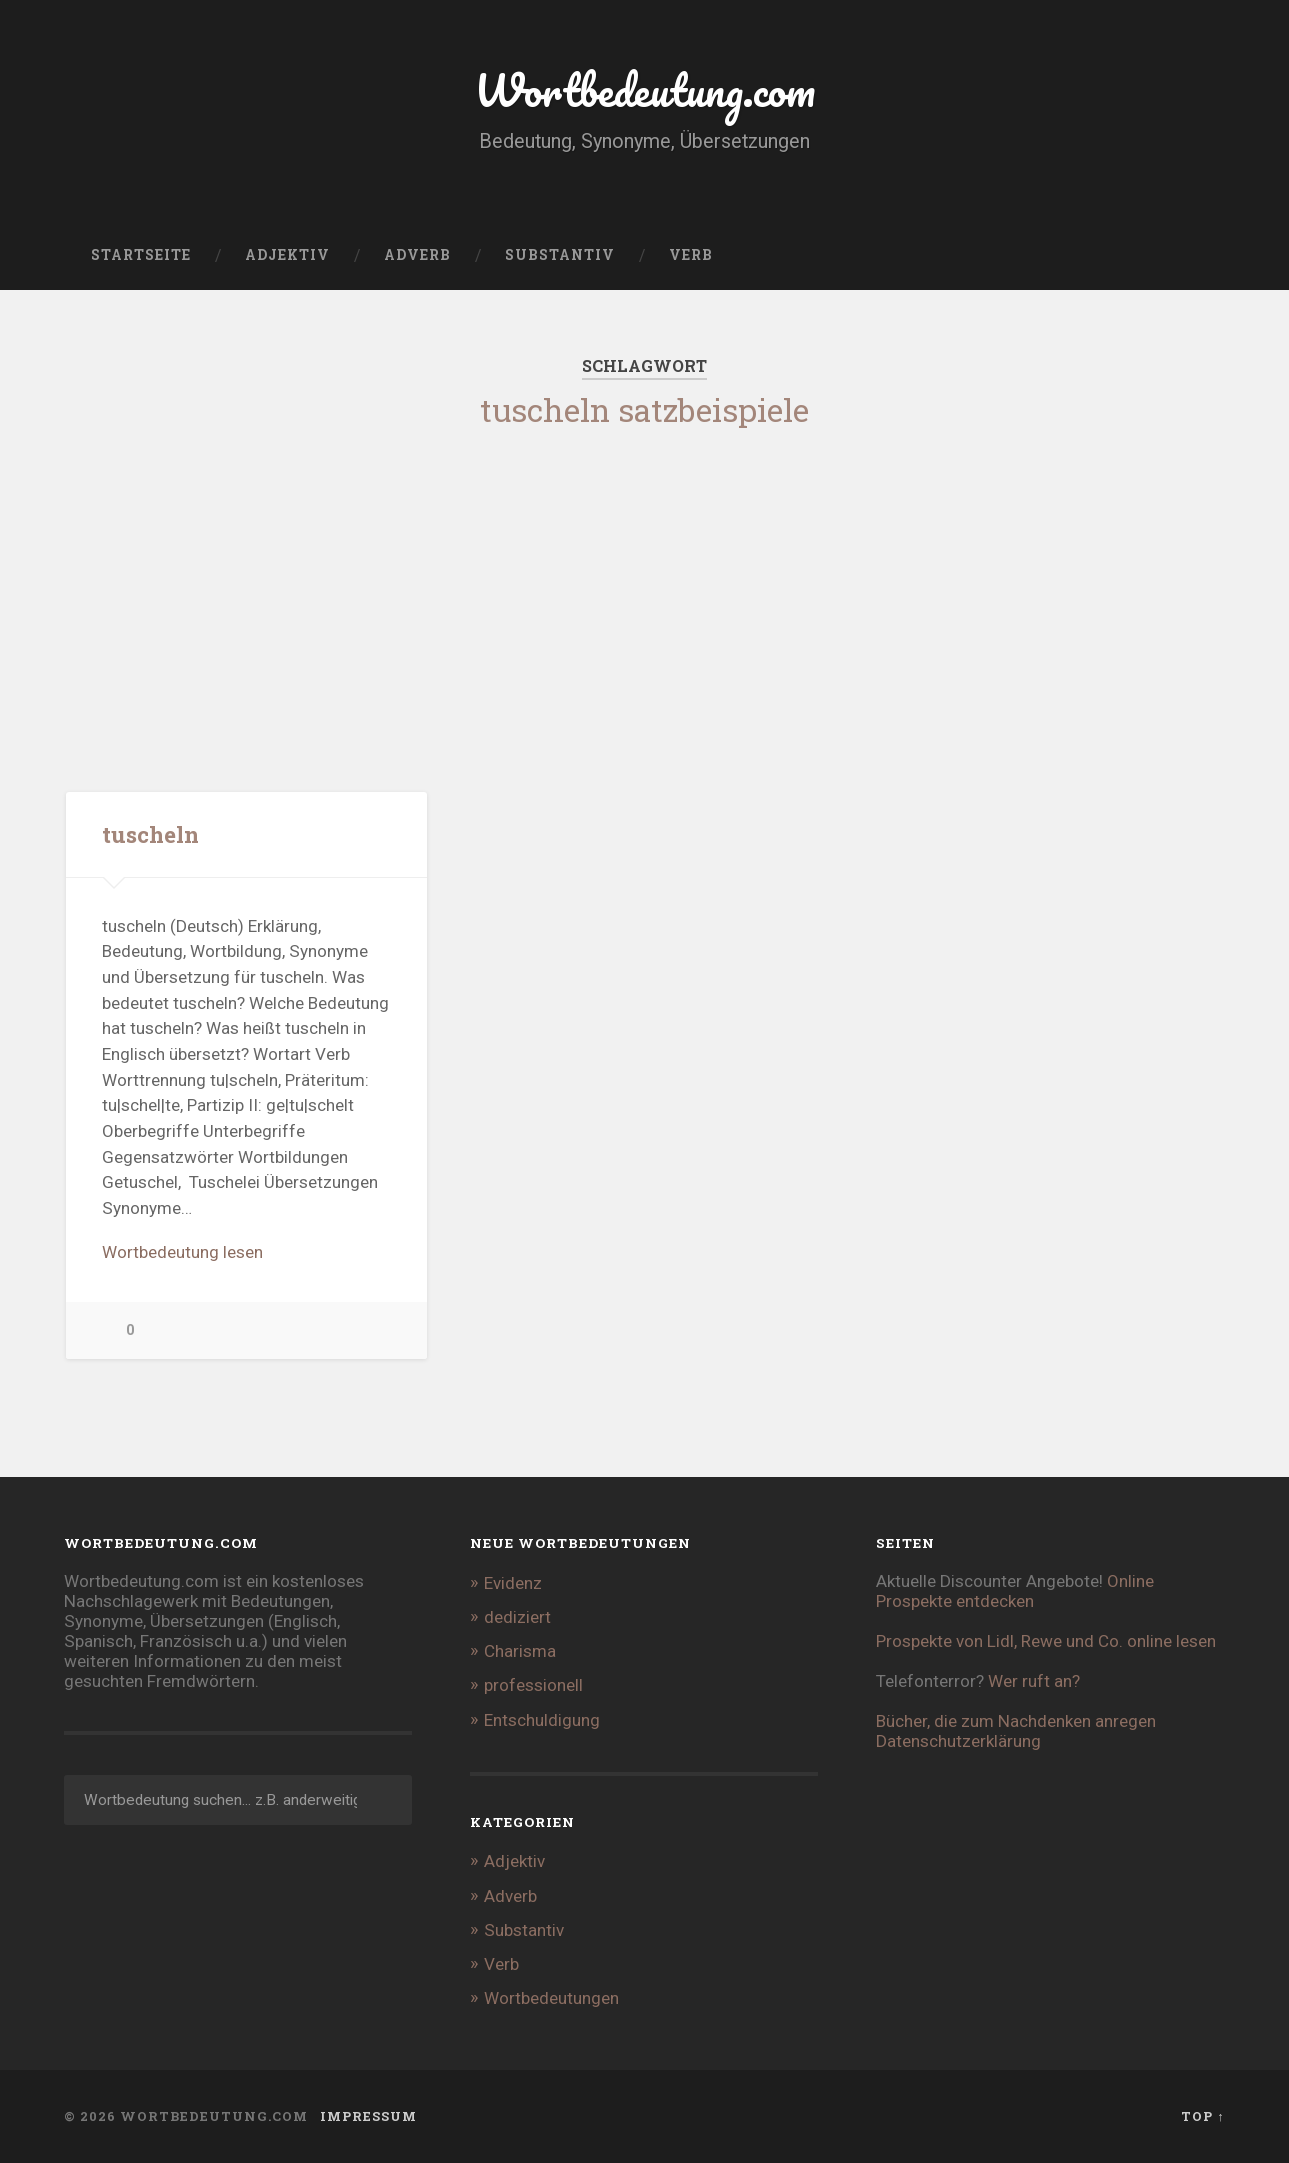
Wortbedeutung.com (644, 89)
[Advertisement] (645, 587)
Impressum (368, 2116)
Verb (691, 255)
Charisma (520, 1651)
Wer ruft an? (1034, 1681)
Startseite (141, 255)
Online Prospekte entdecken (1015, 1591)
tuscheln (150, 834)
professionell (533, 1685)
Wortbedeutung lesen (182, 1252)
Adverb (417, 255)
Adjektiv (287, 255)
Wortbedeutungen (551, 1998)
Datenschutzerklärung (958, 1741)
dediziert (517, 1617)
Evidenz (513, 1583)
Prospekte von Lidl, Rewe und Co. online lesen (1046, 1641)
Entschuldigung (542, 1720)
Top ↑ (1202, 2116)
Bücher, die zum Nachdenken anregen (1016, 1721)
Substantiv (560, 255)
